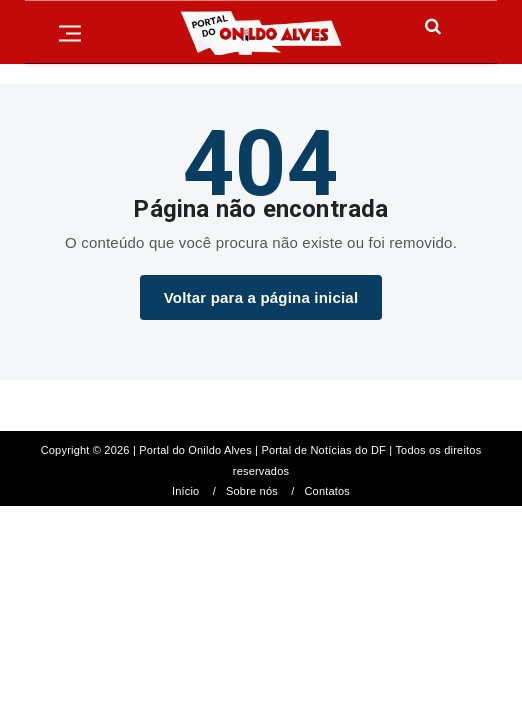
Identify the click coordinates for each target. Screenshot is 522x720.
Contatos (327, 491)
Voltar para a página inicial (261, 297)
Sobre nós (252, 491)
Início (186, 491)
